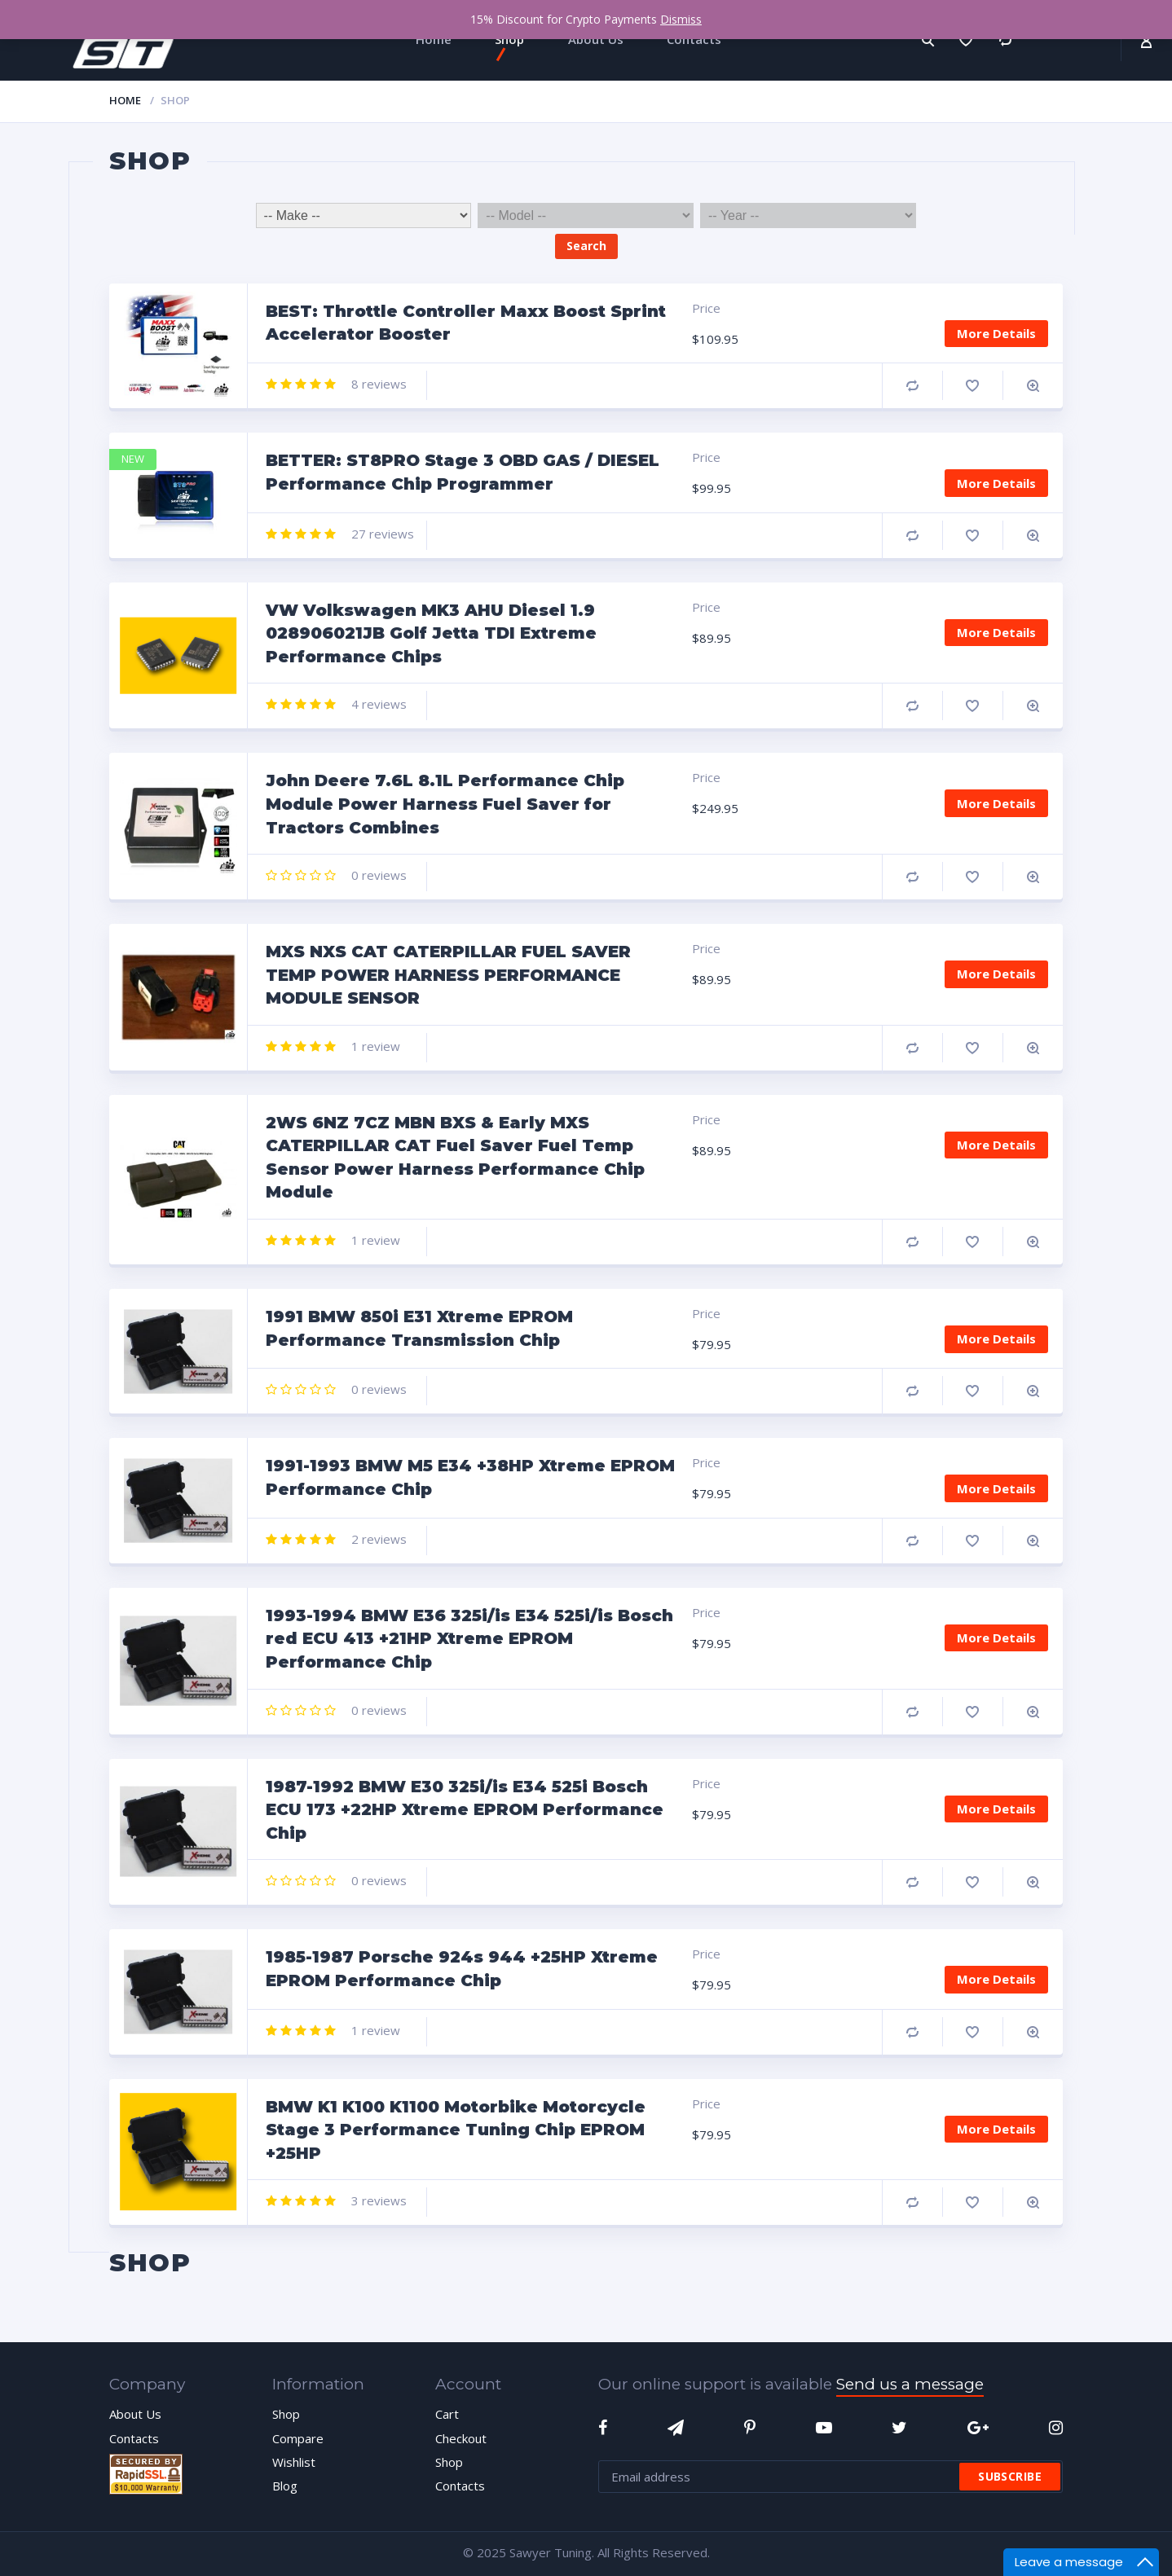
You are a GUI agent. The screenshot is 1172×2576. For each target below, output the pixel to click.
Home (125, 100)
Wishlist (293, 2462)
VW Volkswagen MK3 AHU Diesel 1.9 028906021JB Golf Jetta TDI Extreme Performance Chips (431, 633)
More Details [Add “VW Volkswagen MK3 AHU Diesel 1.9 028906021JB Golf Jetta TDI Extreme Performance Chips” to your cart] (996, 632)
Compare (912, 386)
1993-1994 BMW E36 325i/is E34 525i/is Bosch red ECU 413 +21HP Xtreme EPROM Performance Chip (469, 1639)
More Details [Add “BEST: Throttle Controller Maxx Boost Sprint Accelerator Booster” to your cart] (996, 333)
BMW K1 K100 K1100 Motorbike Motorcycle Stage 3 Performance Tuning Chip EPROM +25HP (455, 2130)
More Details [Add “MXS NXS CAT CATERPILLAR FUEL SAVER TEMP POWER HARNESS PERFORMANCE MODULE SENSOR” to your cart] (996, 973)
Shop (286, 2414)
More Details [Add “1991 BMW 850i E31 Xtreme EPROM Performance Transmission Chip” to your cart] (996, 1338)
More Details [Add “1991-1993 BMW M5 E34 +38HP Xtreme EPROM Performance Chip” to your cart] (996, 1488)
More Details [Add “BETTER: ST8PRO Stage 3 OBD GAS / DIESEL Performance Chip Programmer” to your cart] (996, 483)
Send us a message (910, 2384)
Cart (447, 2414)
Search (586, 245)
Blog (284, 2485)
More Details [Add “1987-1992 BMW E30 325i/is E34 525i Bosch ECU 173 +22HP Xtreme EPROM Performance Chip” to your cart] (996, 1808)
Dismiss (681, 19)
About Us (135, 2414)
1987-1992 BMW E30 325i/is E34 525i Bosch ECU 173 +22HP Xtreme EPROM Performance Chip (464, 1810)
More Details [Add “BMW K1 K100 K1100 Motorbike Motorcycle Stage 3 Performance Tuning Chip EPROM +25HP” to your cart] (996, 2129)
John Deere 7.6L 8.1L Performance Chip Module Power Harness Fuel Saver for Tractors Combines (445, 804)
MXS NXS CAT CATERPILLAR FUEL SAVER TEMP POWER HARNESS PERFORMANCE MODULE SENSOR (448, 975)
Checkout (461, 2438)
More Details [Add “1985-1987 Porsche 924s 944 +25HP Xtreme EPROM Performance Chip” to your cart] (996, 1979)
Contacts (134, 2438)
